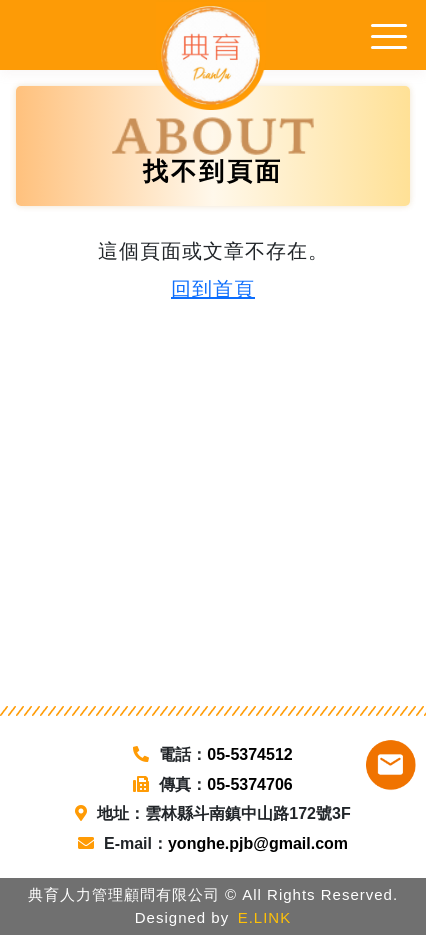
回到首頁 (213, 289)
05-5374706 (249, 784)
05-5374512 (249, 754)
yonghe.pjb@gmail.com (258, 843)
